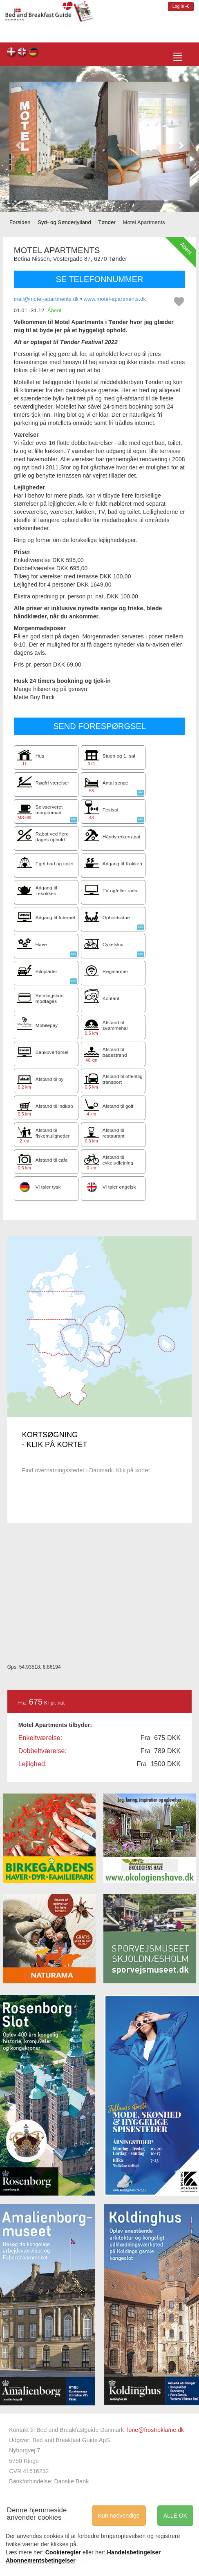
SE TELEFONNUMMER (99, 279)
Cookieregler (63, 2552)
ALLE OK (175, 2515)
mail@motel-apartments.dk (46, 299)
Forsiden (20, 222)
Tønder (107, 222)
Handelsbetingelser (134, 2552)
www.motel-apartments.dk (115, 299)
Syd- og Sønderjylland (64, 222)
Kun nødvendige (119, 2515)
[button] (18, 141)
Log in (180, 6)
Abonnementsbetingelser (41, 2560)
